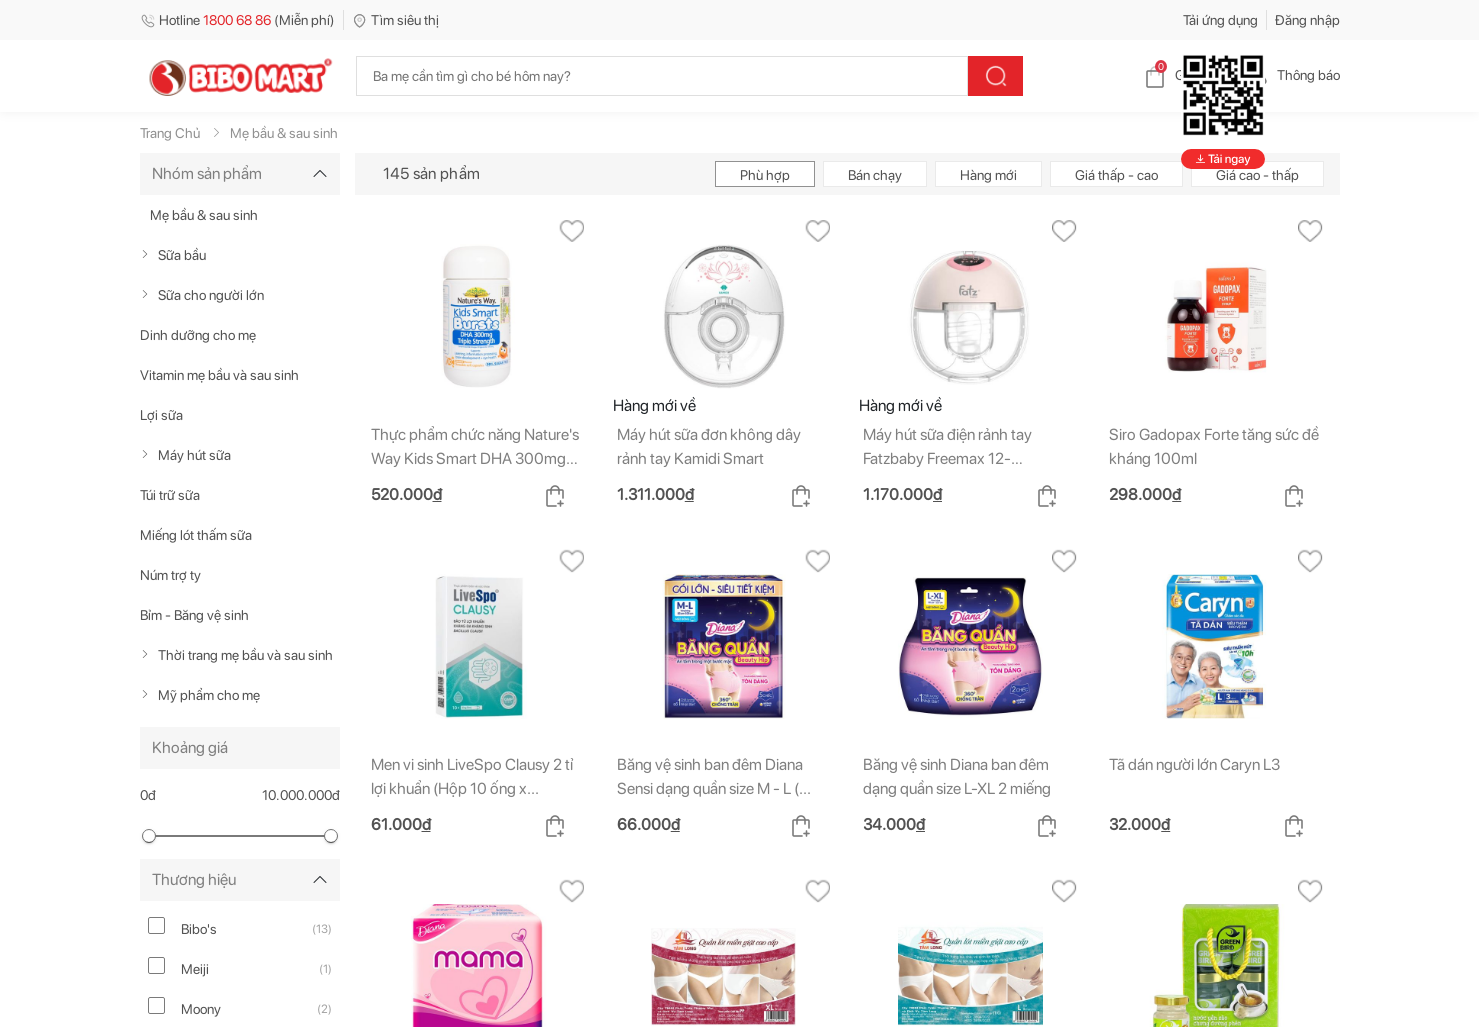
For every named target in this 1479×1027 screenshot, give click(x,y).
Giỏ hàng (1185, 75)
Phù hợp (765, 175)
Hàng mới (988, 175)
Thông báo (1292, 75)
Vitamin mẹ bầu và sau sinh (219, 375)
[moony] (156, 1005)
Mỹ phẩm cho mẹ (209, 695)
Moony (201, 1009)
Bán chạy (875, 175)
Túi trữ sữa (170, 495)
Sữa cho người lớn (211, 295)
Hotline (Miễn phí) (237, 20)
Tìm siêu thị (395, 20)
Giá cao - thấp (1257, 175)
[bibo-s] (156, 925)
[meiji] (156, 965)
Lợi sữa (161, 415)
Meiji (195, 969)
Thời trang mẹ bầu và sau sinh (245, 655)
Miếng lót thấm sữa (196, 535)
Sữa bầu (182, 255)
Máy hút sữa (194, 455)
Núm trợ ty (170, 575)
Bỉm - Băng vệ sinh (194, 615)
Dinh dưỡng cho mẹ (198, 335)
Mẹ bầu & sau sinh (204, 215)
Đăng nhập (1307, 20)
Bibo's (199, 929)
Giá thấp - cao (1116, 175)
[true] (149, 255)
